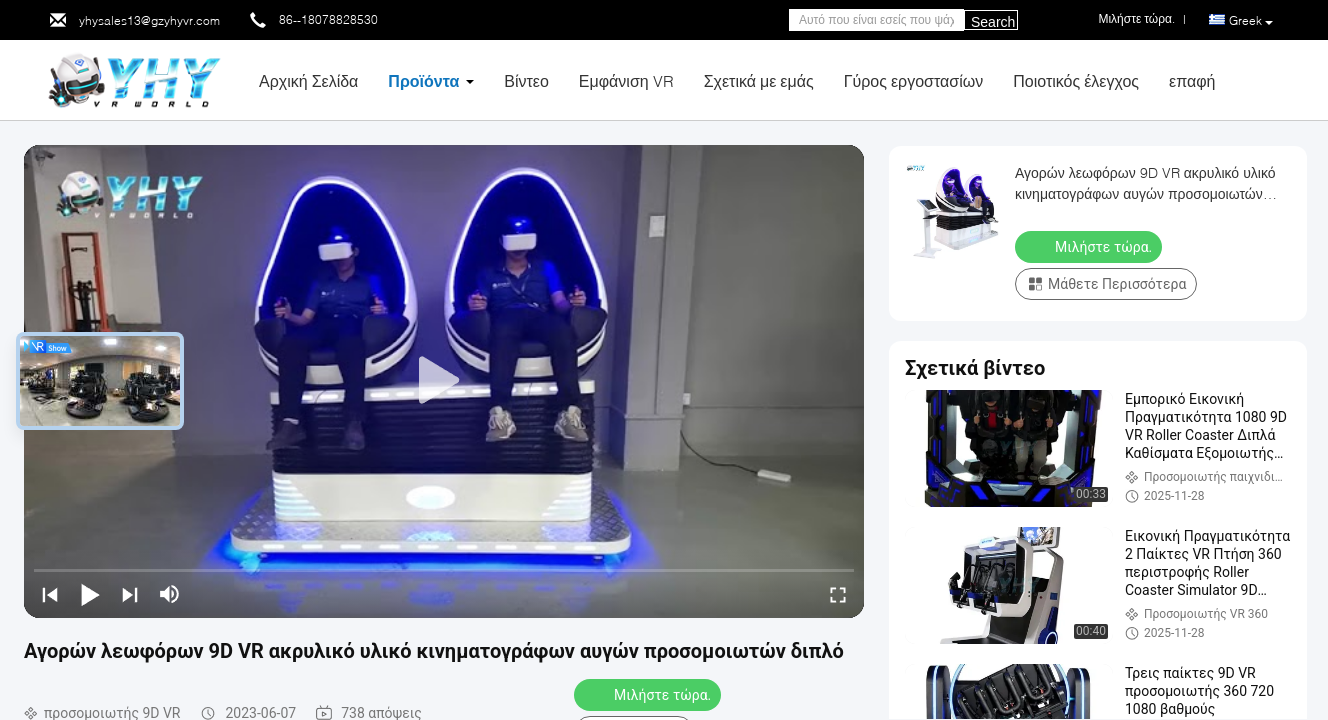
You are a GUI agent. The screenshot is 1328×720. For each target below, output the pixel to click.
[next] (130, 594)
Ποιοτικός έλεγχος (1076, 80)
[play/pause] (90, 594)
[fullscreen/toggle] (838, 594)
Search (993, 22)
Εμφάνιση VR (626, 80)
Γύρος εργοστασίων (914, 80)
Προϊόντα (423, 80)
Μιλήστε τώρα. (649, 694)
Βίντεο (526, 80)
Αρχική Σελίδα (308, 80)
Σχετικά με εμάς (759, 80)
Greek (1251, 21)
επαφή (1192, 80)
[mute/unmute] (170, 594)
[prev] (50, 594)
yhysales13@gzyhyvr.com (149, 20)
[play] (444, 381)
